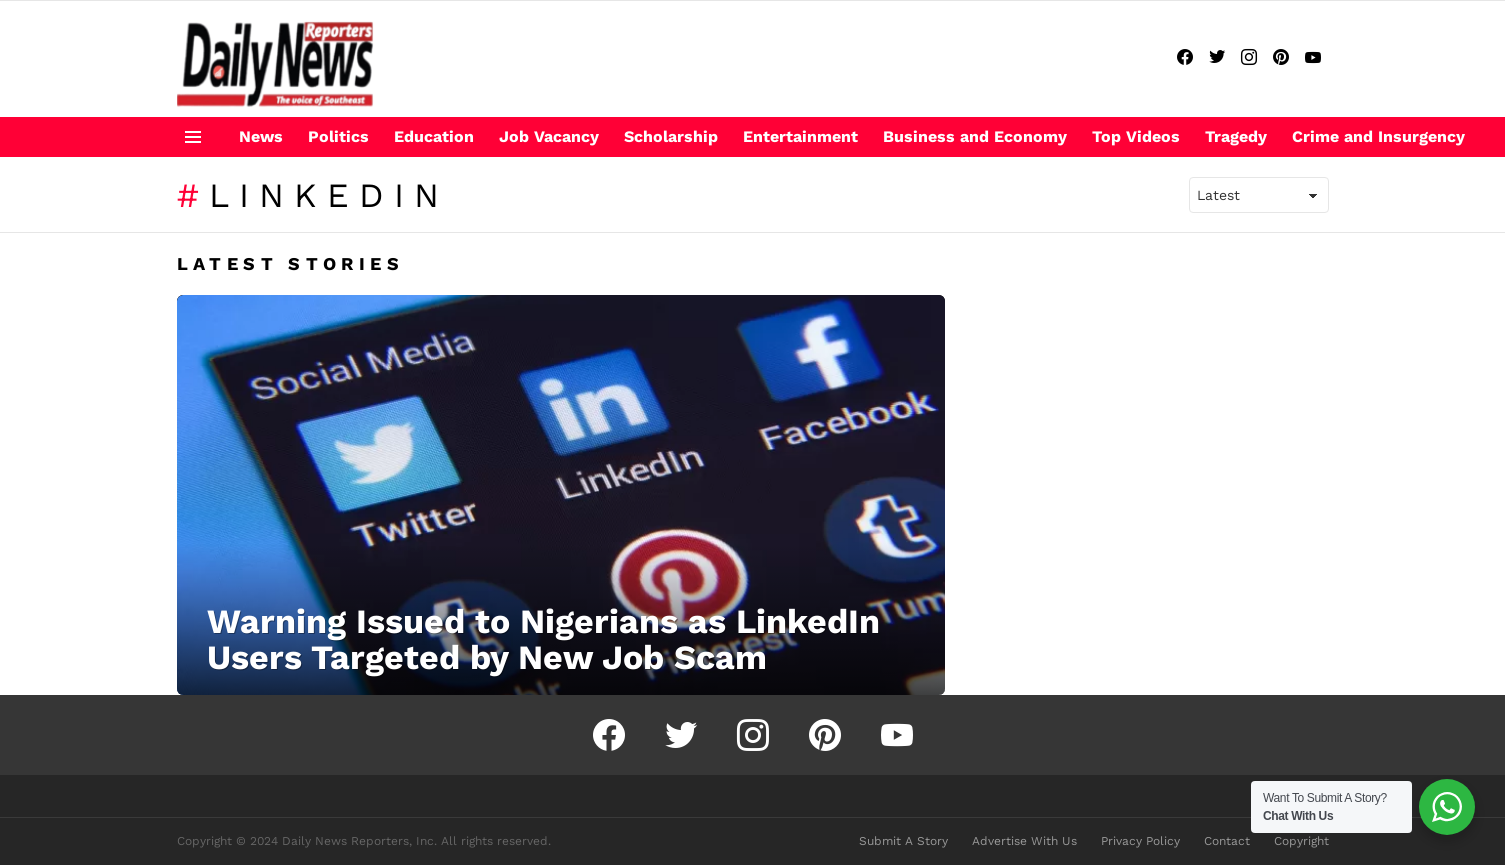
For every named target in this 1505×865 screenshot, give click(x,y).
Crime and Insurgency (1378, 136)
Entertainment (800, 136)
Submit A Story (903, 841)
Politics (338, 136)
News (261, 136)
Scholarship (671, 136)
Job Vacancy (549, 136)
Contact (1227, 841)
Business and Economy (975, 136)
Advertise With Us (1024, 841)
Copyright (1301, 841)
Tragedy (1236, 136)
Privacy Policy (1140, 841)
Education (434, 136)
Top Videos (1136, 136)
